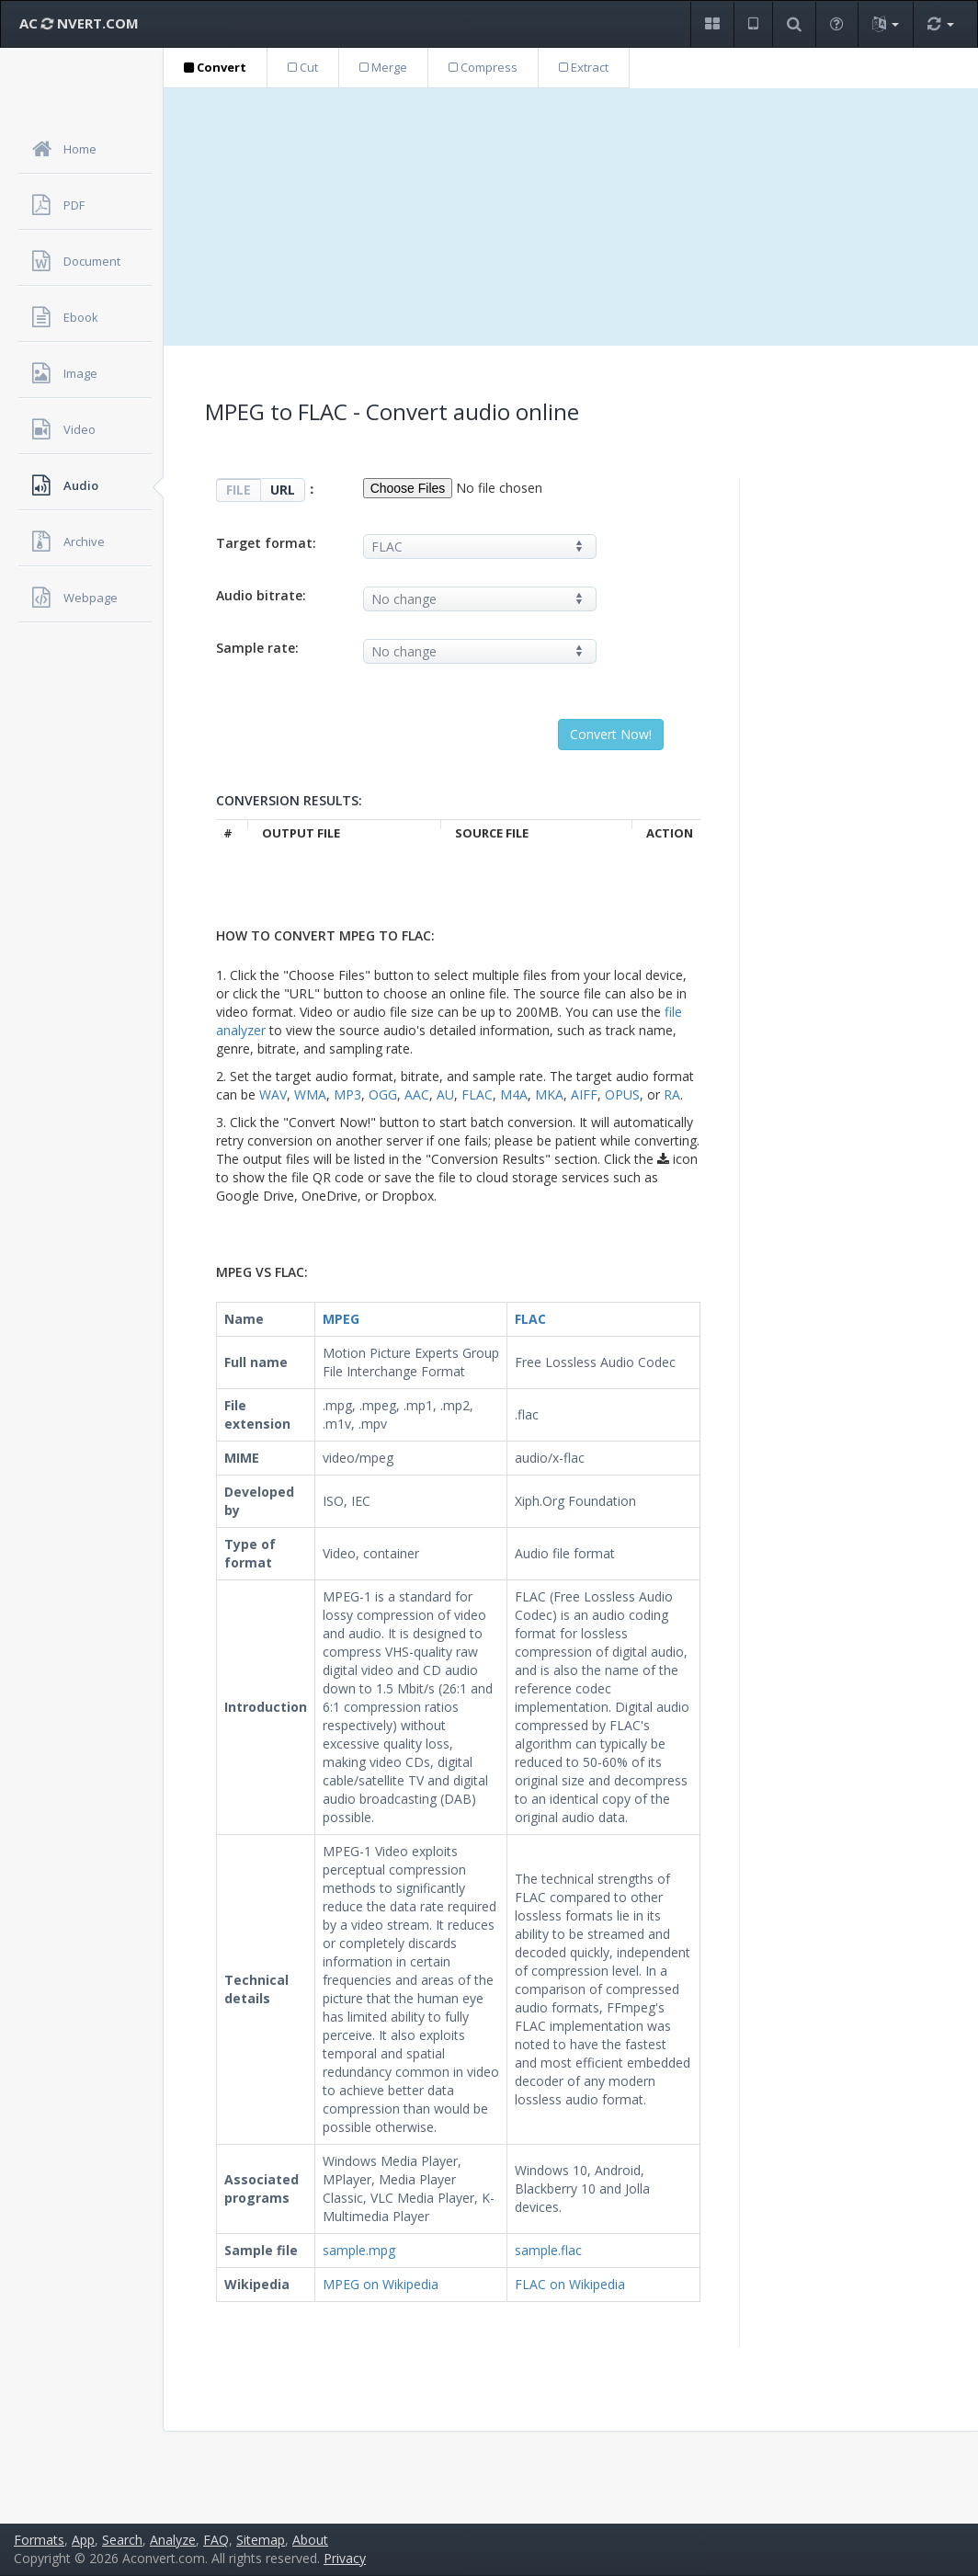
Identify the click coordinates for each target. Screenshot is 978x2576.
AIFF (584, 1094)
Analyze (173, 2539)
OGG (383, 1094)
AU (445, 1094)
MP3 (347, 1094)
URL (282, 489)
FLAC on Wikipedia (570, 2284)
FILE (238, 489)
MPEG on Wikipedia (380, 2284)
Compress (483, 67)
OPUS (622, 1094)
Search (122, 2539)
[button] (712, 24)
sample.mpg (359, 2250)
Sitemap (260, 2539)
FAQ (216, 2539)
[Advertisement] (571, 217)
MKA (549, 1094)
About (310, 2539)
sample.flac (548, 2250)
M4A (514, 1094)
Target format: (266, 543)
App (83, 2539)
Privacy (345, 2558)
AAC (416, 1094)
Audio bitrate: (261, 595)
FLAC (477, 1094)
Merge (383, 67)
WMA (310, 1094)
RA (672, 1094)
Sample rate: (257, 647)
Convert (215, 67)
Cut (303, 67)
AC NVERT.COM (79, 23)
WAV (273, 1094)
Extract (583, 67)
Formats (39, 2539)
